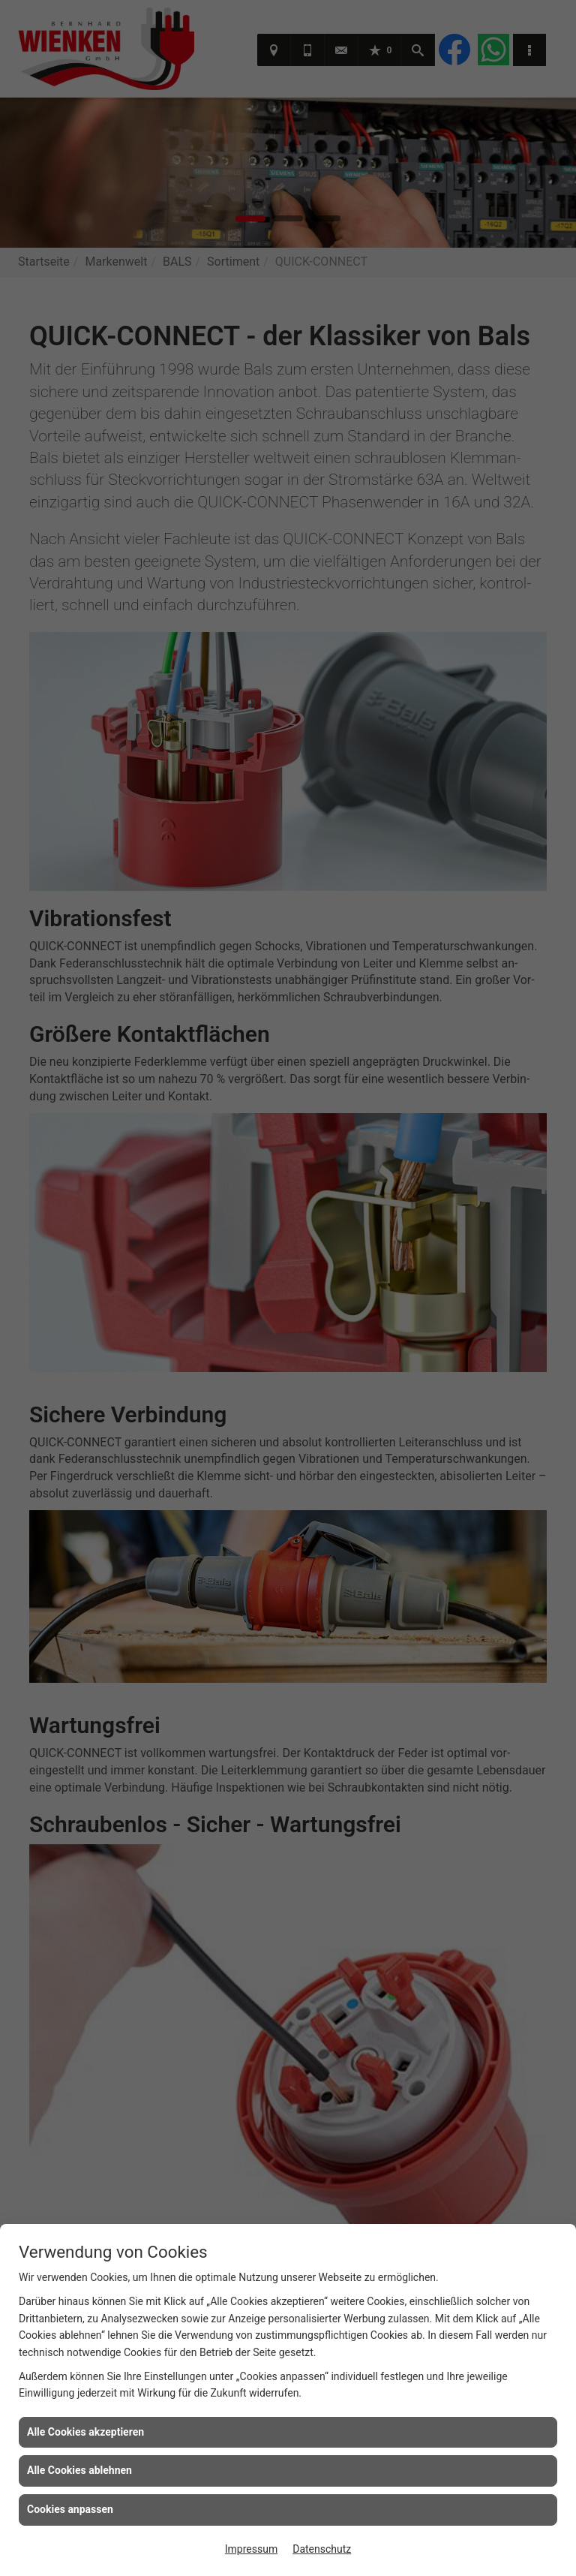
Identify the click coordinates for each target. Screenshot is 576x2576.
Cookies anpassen (70, 2509)
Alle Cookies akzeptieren (85, 2432)
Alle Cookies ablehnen (79, 2470)
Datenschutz (321, 2549)
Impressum (251, 2549)
